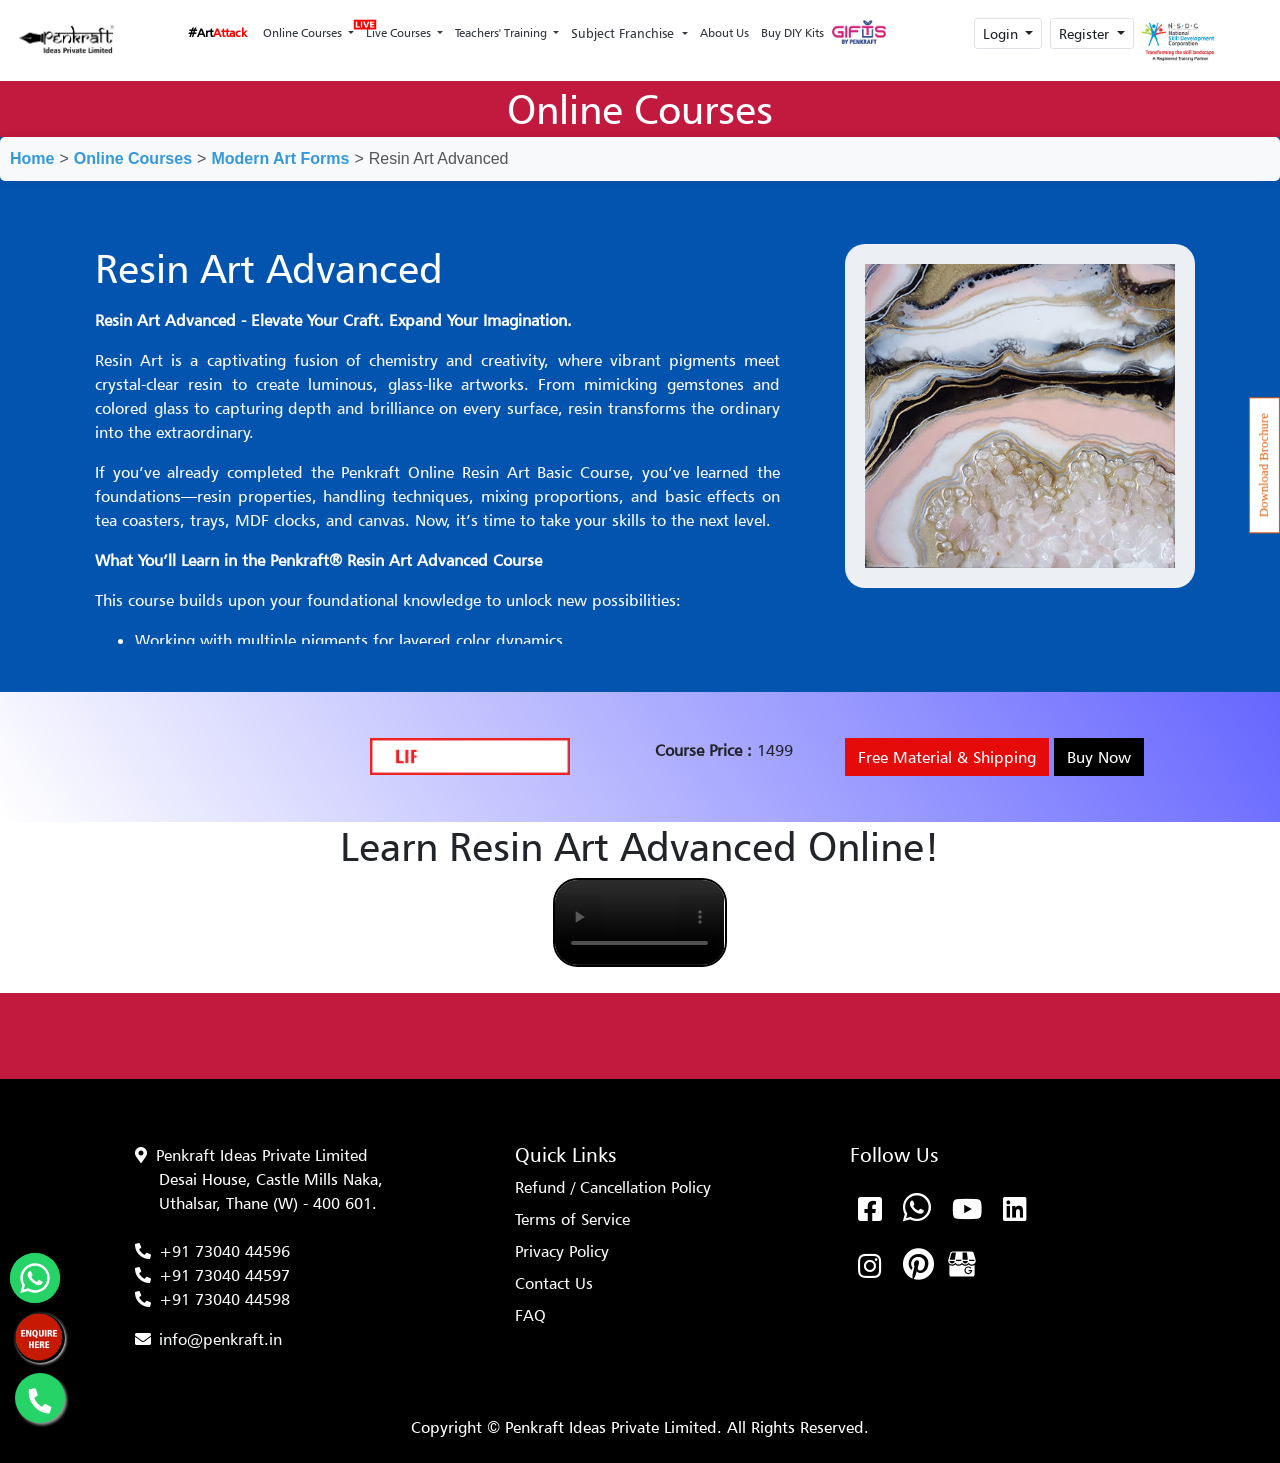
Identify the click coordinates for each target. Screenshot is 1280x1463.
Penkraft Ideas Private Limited (262, 1155)
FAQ (530, 1315)
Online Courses (304, 32)
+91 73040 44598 (224, 1299)
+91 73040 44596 (224, 1251)
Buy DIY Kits (792, 32)
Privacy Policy (562, 1251)
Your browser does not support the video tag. (639, 922)
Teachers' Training (502, 32)
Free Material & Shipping (947, 757)
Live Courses (397, 27)
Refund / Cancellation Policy (613, 1187)
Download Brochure (1264, 465)
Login (1002, 33)
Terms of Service (572, 1219)
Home (32, 158)
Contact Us (554, 1283)
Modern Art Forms (280, 158)
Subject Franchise (624, 33)
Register (1086, 33)
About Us (724, 32)
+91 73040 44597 (224, 1275)
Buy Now (1099, 757)
